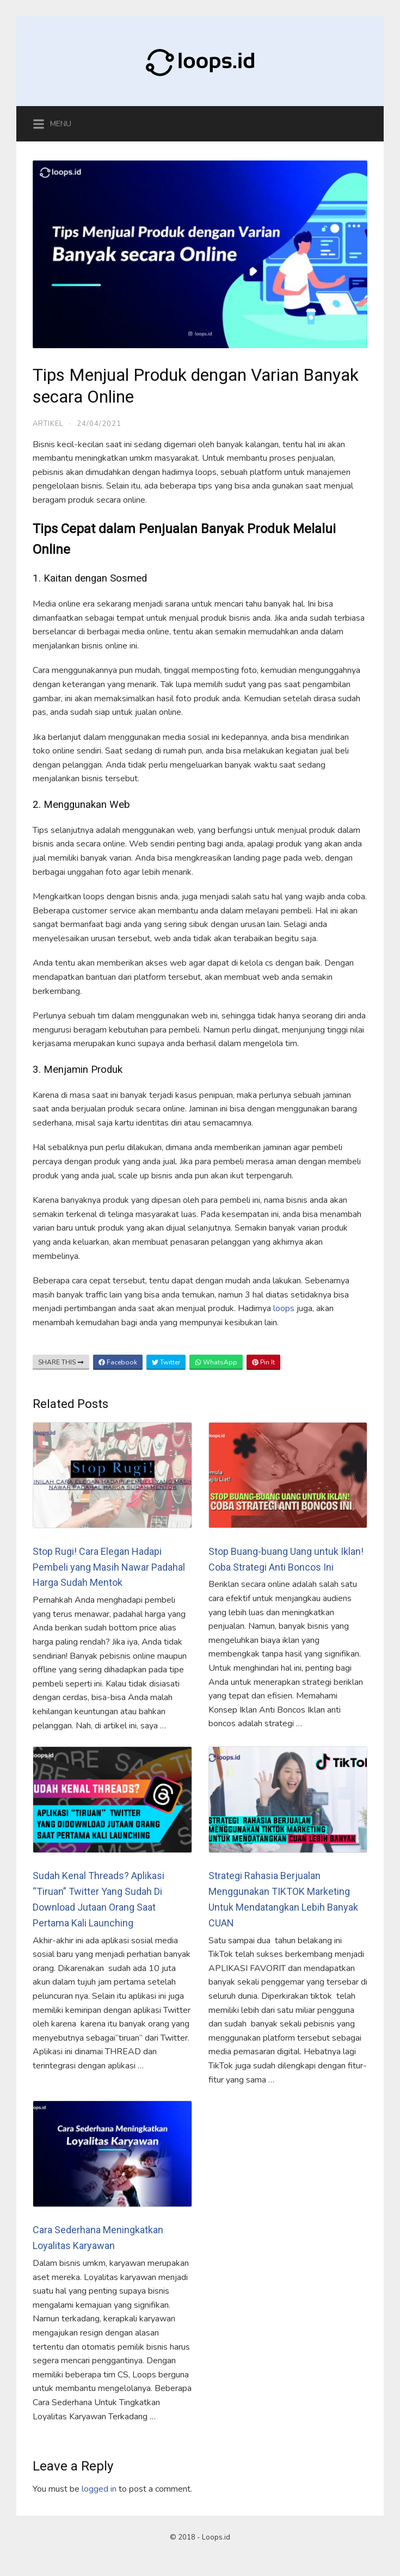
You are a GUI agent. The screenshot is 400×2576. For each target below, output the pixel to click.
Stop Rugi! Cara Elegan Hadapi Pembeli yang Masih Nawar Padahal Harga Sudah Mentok (109, 1567)
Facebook (118, 1362)
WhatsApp (216, 1362)
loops (285, 1308)
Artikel (48, 424)
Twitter (166, 1362)
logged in (99, 2489)
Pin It (263, 1362)
